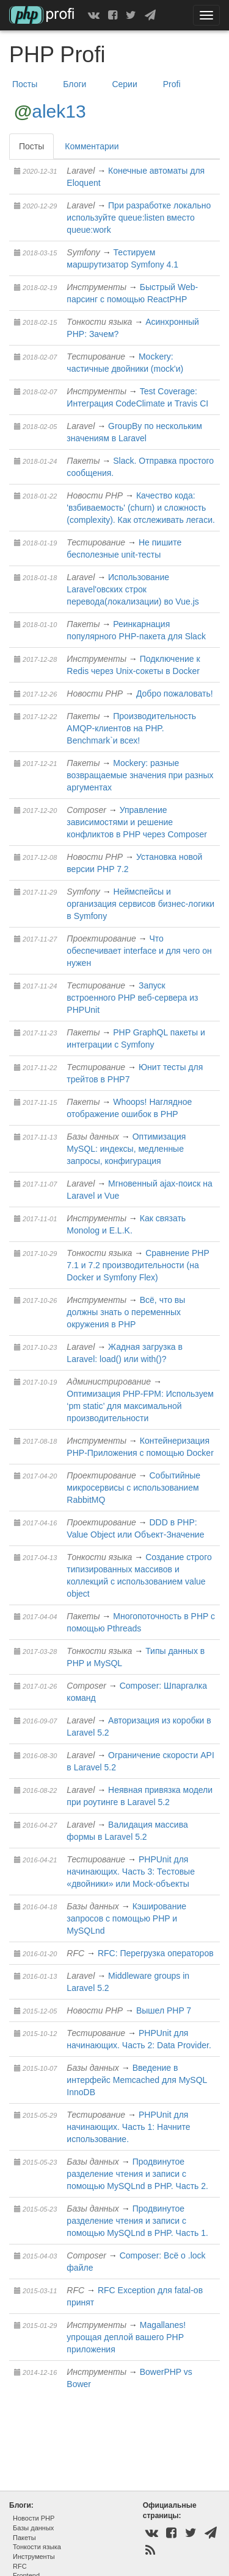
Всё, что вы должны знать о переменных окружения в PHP (126, 1312)
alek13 (58, 111)
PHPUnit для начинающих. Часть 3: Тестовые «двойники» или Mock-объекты (131, 1871)
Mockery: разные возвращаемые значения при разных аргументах (140, 775)
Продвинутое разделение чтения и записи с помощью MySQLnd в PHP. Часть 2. (137, 2174)
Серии (124, 84)
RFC (75, 1953)
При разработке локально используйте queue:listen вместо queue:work (139, 217)
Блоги (74, 84)
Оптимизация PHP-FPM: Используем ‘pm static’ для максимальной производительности (140, 1406)
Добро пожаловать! (174, 693)
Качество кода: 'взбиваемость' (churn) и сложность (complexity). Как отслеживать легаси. (141, 508)
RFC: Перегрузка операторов (156, 1953)
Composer (86, 810)
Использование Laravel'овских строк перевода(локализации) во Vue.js (132, 589)
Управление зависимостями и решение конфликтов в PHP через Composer (137, 822)
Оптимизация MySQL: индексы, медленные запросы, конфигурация (126, 1149)
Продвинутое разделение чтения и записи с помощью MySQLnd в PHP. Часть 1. (137, 2221)
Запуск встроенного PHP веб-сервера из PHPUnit (132, 998)
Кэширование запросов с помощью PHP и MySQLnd (126, 1918)
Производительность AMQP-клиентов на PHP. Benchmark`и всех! (131, 728)
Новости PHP (95, 495)
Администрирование (109, 1381)
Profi (172, 84)
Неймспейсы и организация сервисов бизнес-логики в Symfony (140, 904)
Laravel (81, 171)
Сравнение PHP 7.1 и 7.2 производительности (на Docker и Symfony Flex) (138, 1265)
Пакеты (83, 461)
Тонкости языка (99, 322)
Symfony (83, 252)
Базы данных (93, 1136)
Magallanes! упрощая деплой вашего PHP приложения (126, 2337)
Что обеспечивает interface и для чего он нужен (139, 951)
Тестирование (96, 356)
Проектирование (101, 938)
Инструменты (96, 287)
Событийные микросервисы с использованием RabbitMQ (133, 1488)
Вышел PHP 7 (163, 2010)
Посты (24, 84)
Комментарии (91, 146)
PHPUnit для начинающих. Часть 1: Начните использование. (128, 2127)
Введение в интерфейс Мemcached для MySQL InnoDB (137, 2080)
